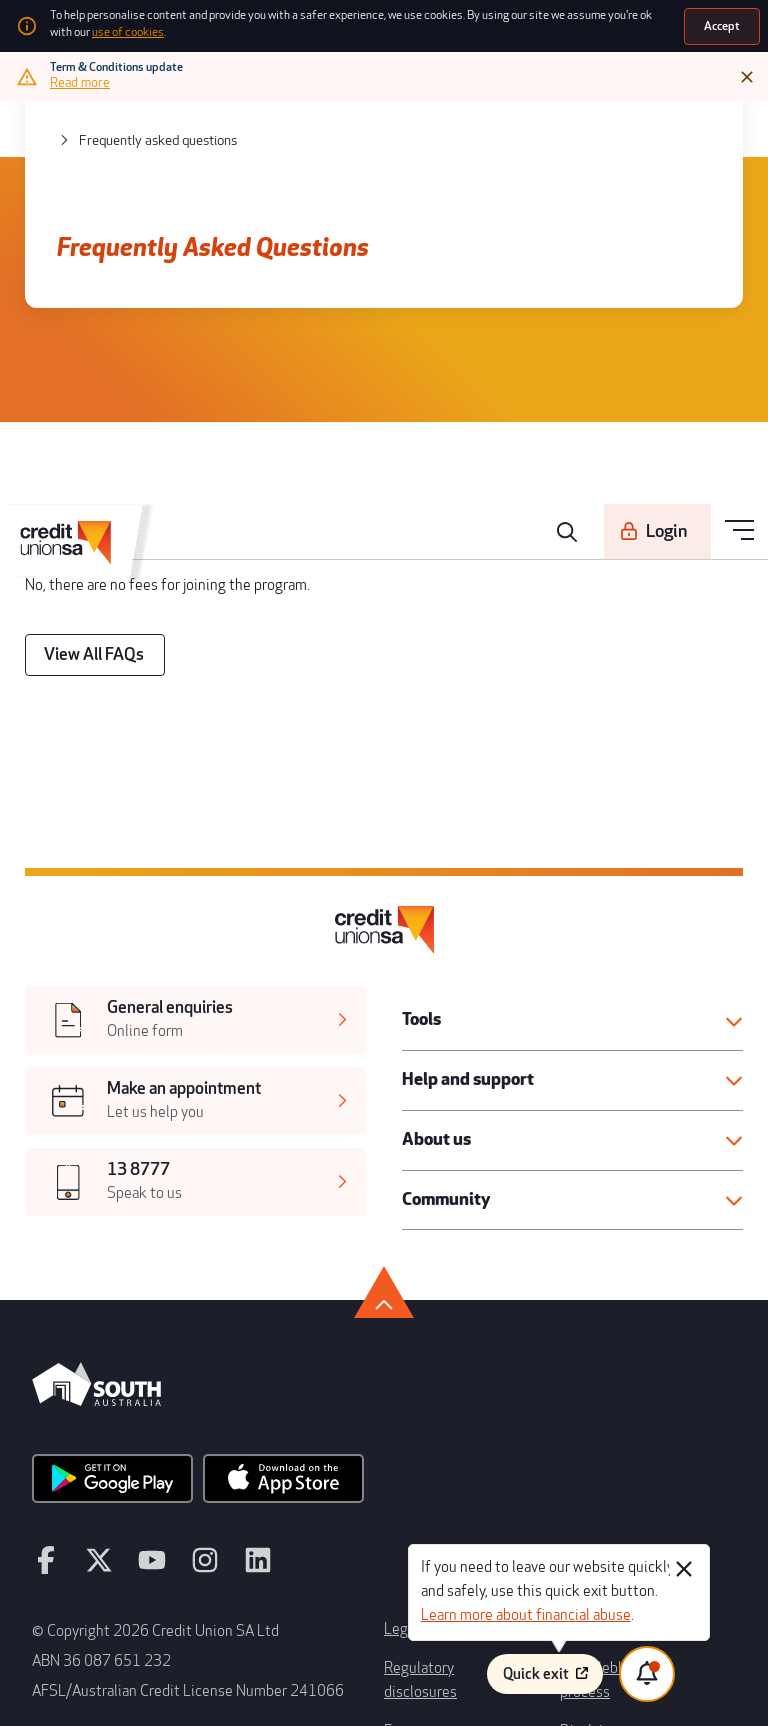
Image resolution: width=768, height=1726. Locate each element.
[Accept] (724, 23)
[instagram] (178, 1369)
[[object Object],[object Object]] (193, 893)
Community (439, 1051)
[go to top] (384, 1130)
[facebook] (44, 1369)
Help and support (457, 942)
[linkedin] (222, 1369)
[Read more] (82, 77)
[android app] (99, 1299)
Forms (401, 1485)
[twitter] (89, 1369)
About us (431, 996)
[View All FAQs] (82, 572)
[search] (589, 124)
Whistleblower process (623, 1452)
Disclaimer (589, 1485)
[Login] (669, 123)
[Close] (748, 72)
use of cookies (628, 22)
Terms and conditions (619, 1419)
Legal (399, 1419)
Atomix (214, 1696)
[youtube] (133, 1369)
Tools (419, 888)
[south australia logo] (96, 1229)
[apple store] (243, 1299)
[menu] (741, 123)
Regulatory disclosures (447, 1452)
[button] (574, 888)
